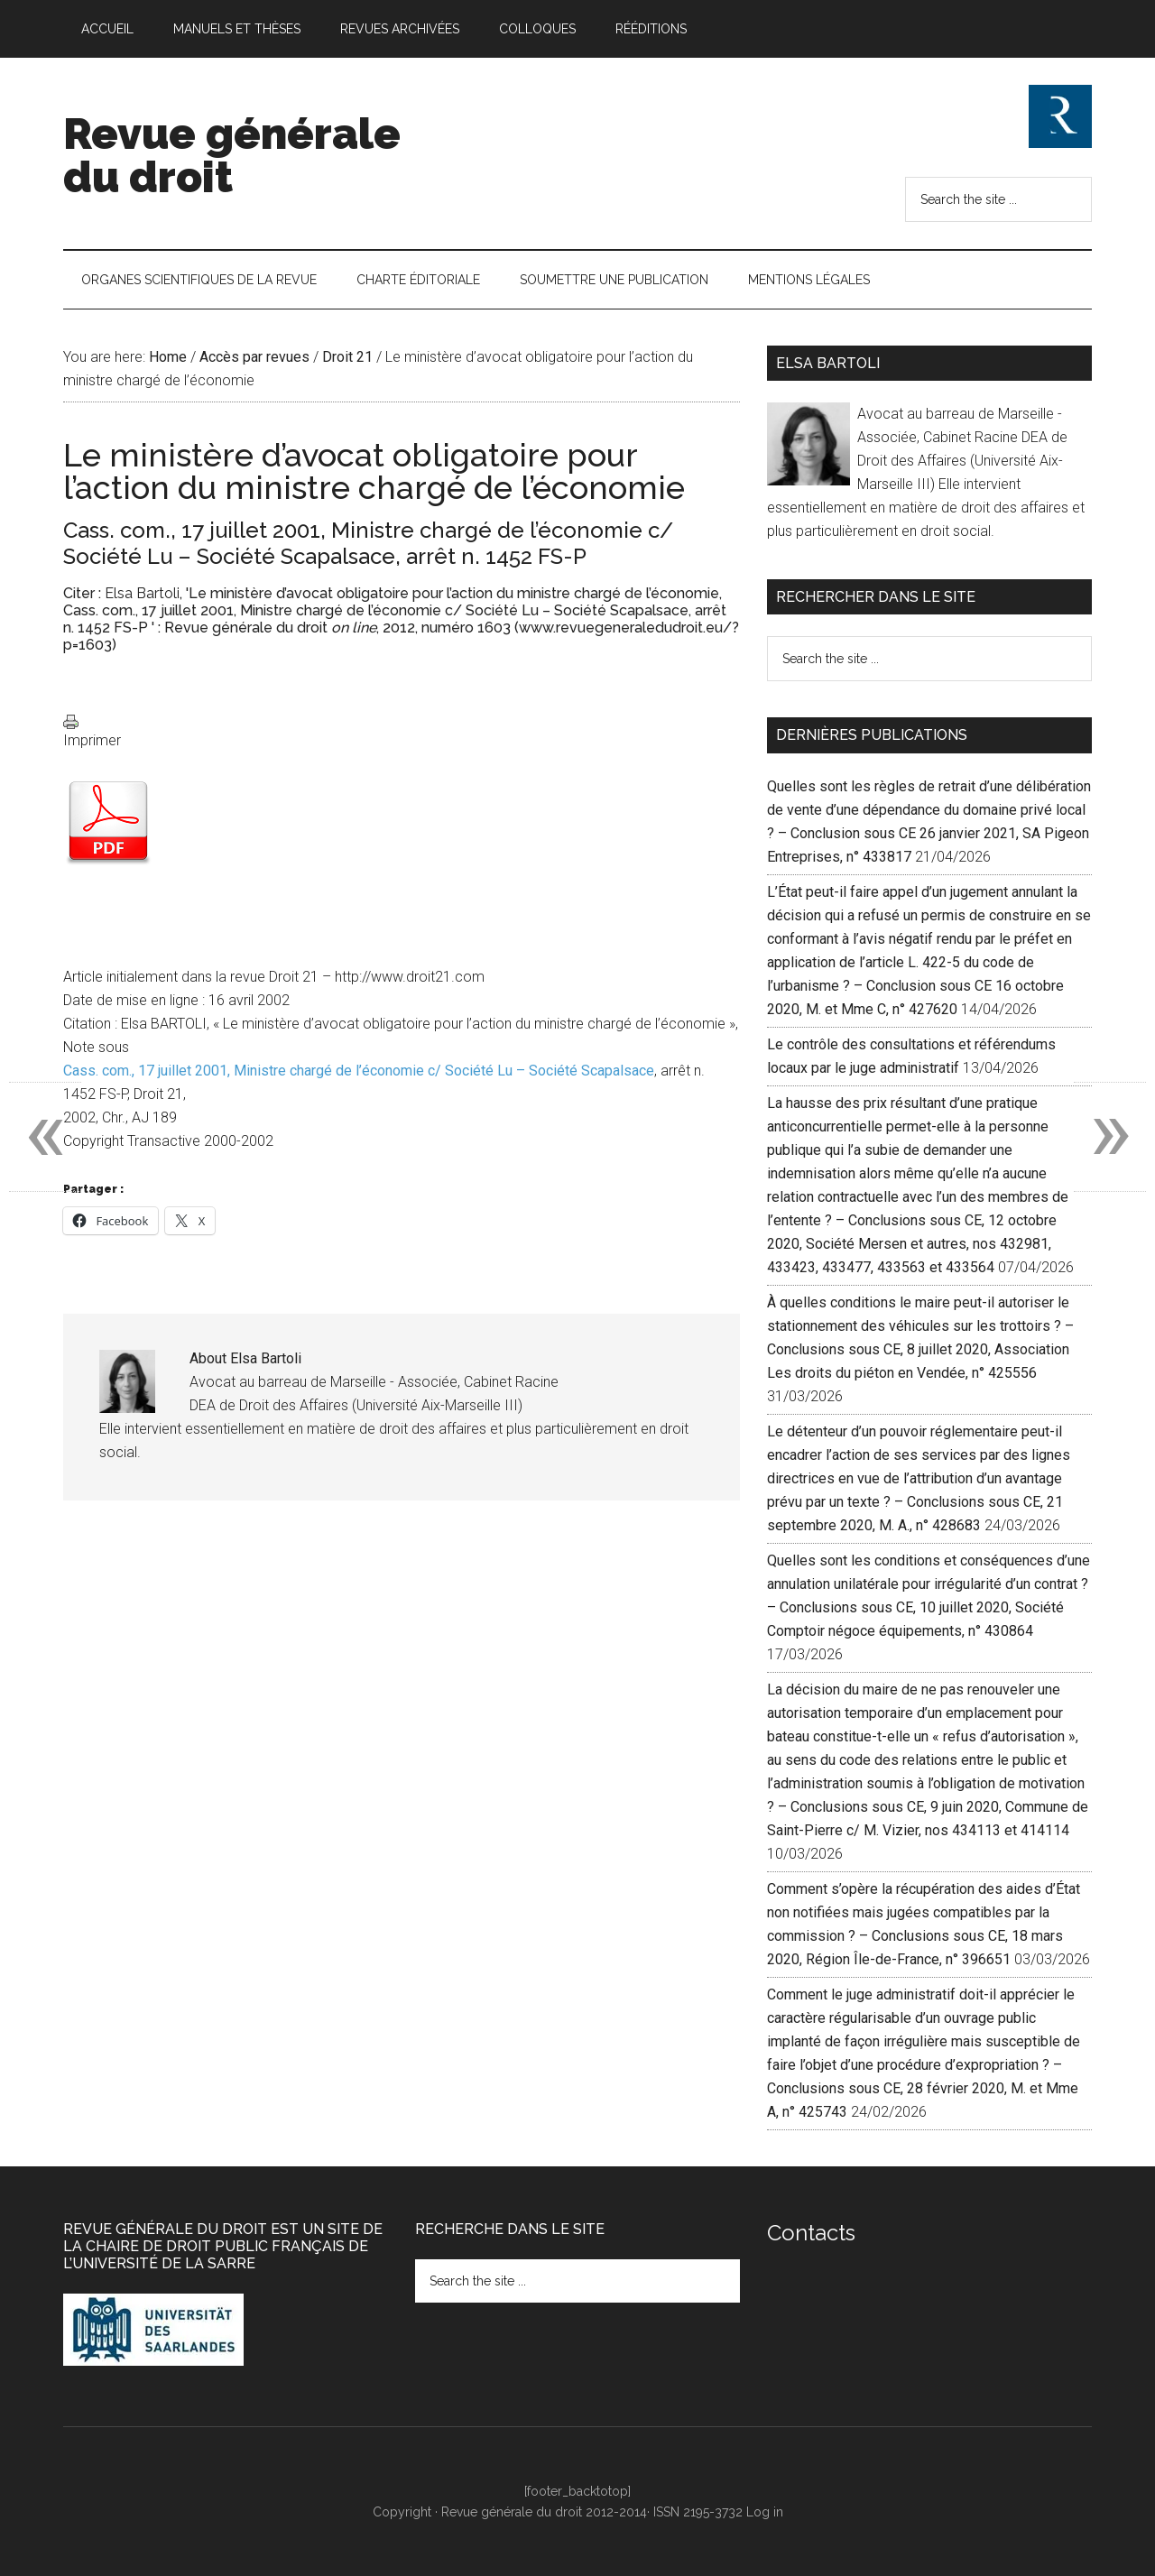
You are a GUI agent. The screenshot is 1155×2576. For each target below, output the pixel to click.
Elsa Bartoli (142, 593)
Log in (764, 2512)
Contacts (811, 2233)
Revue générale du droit (232, 155)
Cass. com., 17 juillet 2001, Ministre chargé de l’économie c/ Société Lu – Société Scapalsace (358, 1070)
